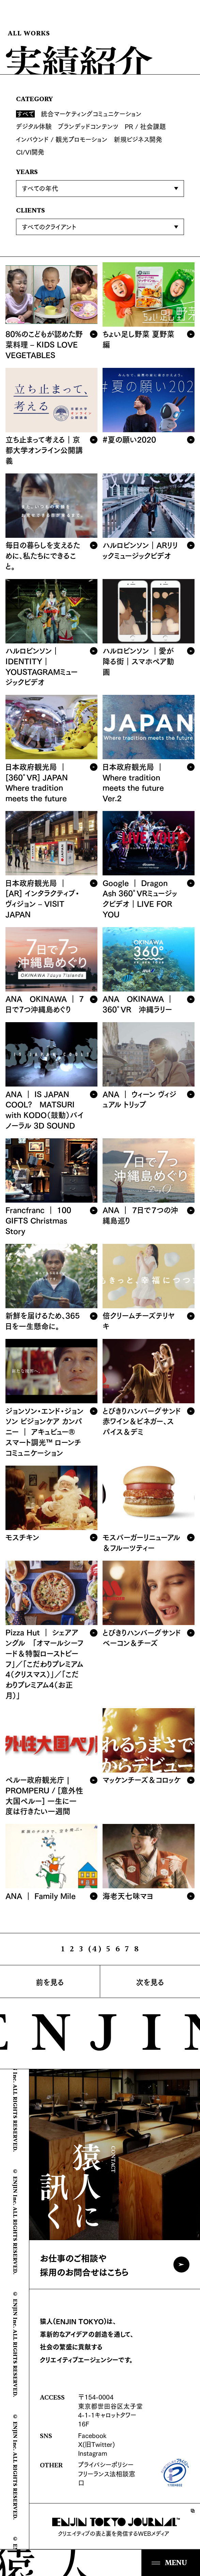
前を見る (50, 1981)
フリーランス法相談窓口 (106, 2478)
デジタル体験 (34, 126)
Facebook (92, 2435)
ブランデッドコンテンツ (88, 126)
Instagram (92, 2453)
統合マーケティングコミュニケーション (91, 114)
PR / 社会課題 (145, 126)
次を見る (150, 1981)
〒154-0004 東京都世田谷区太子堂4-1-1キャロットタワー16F (110, 2410)
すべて (25, 114)
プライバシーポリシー (106, 2464)
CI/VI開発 (30, 152)
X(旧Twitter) (96, 2444)
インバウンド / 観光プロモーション (62, 139)
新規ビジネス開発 (138, 139)
